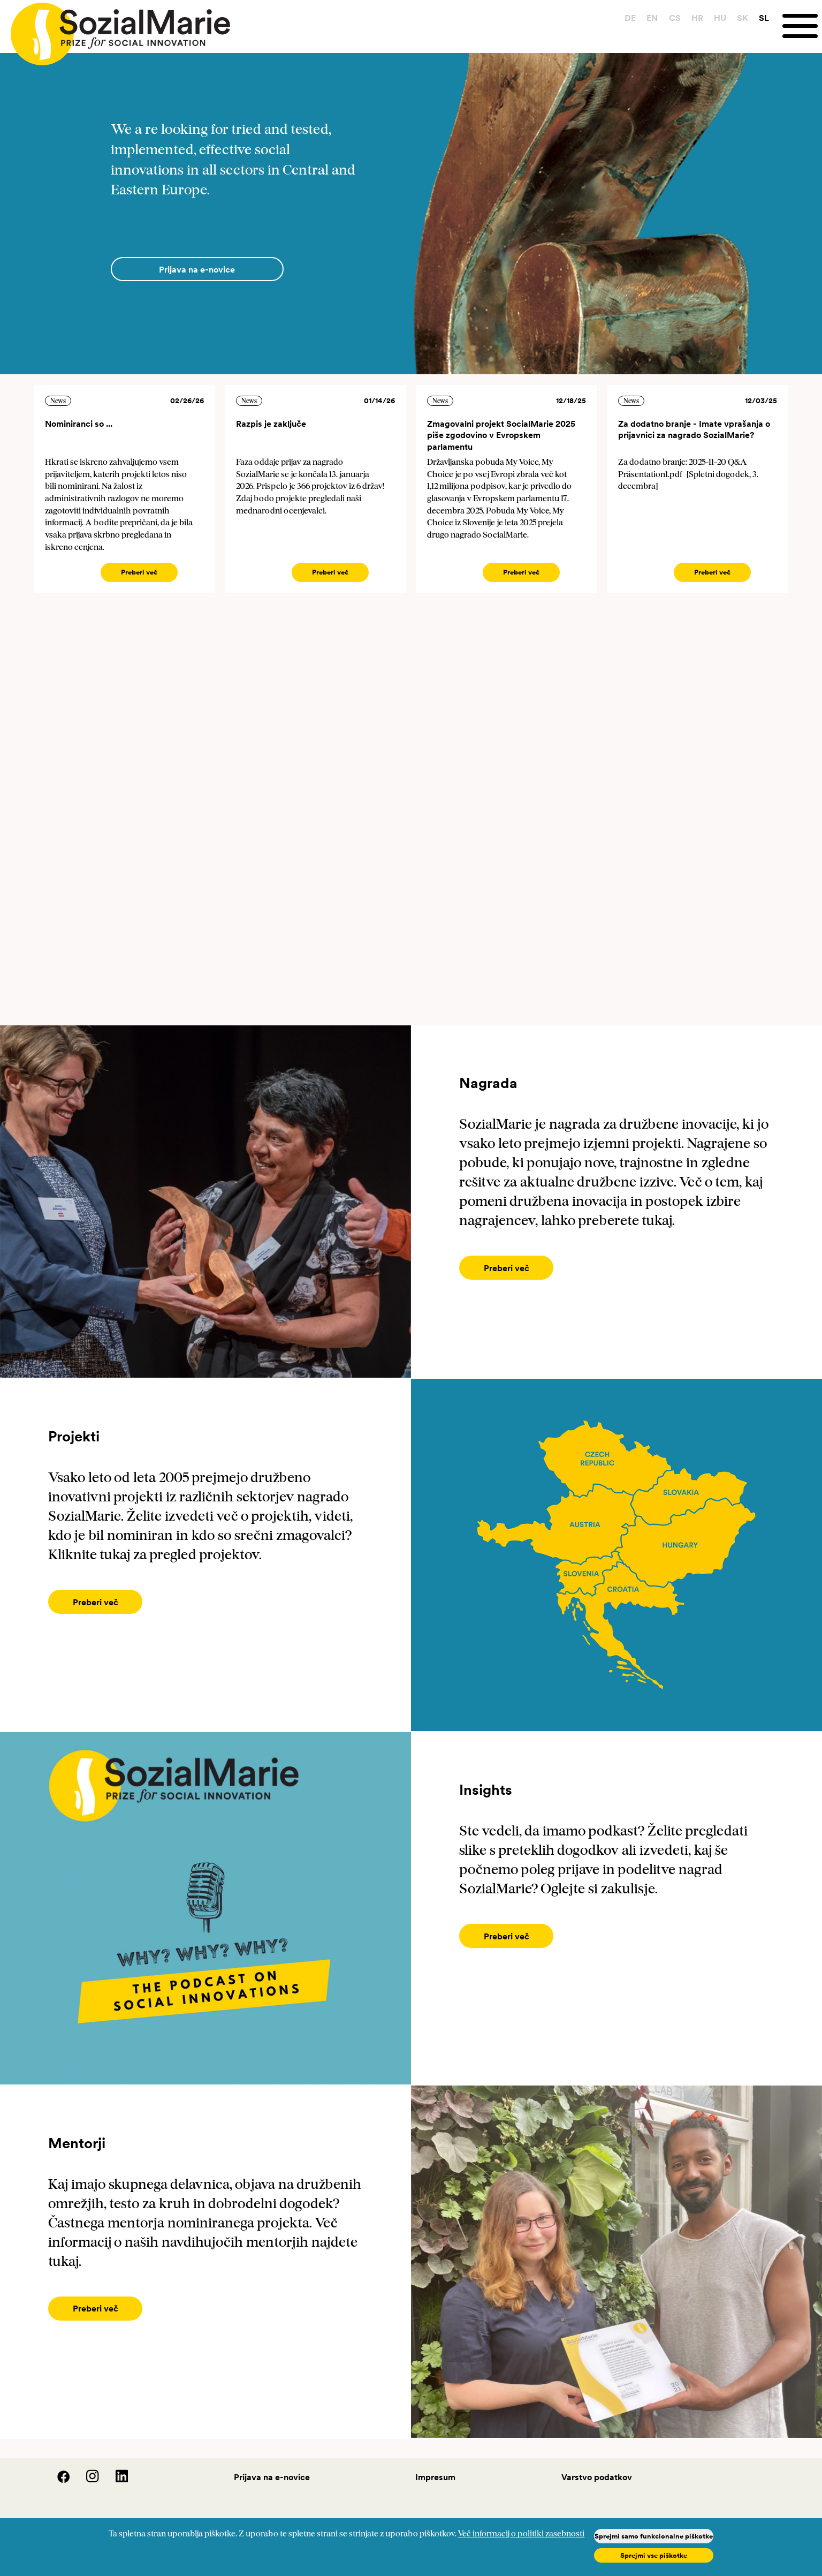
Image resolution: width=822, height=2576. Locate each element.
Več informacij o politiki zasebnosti (521, 2534)
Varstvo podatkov (596, 2477)
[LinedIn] (114, 2480)
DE (630, 17)
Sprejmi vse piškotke (653, 2555)
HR (697, 17)
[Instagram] (86, 2480)
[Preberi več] (506, 1268)
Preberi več (139, 572)
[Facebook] (57, 2480)
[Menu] (802, 25)
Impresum (435, 2477)
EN (652, 17)
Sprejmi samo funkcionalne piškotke (654, 2536)
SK (742, 17)
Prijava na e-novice (272, 2477)
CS (675, 17)
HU (720, 17)
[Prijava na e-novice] (197, 269)
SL (764, 17)
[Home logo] (115, 29)
